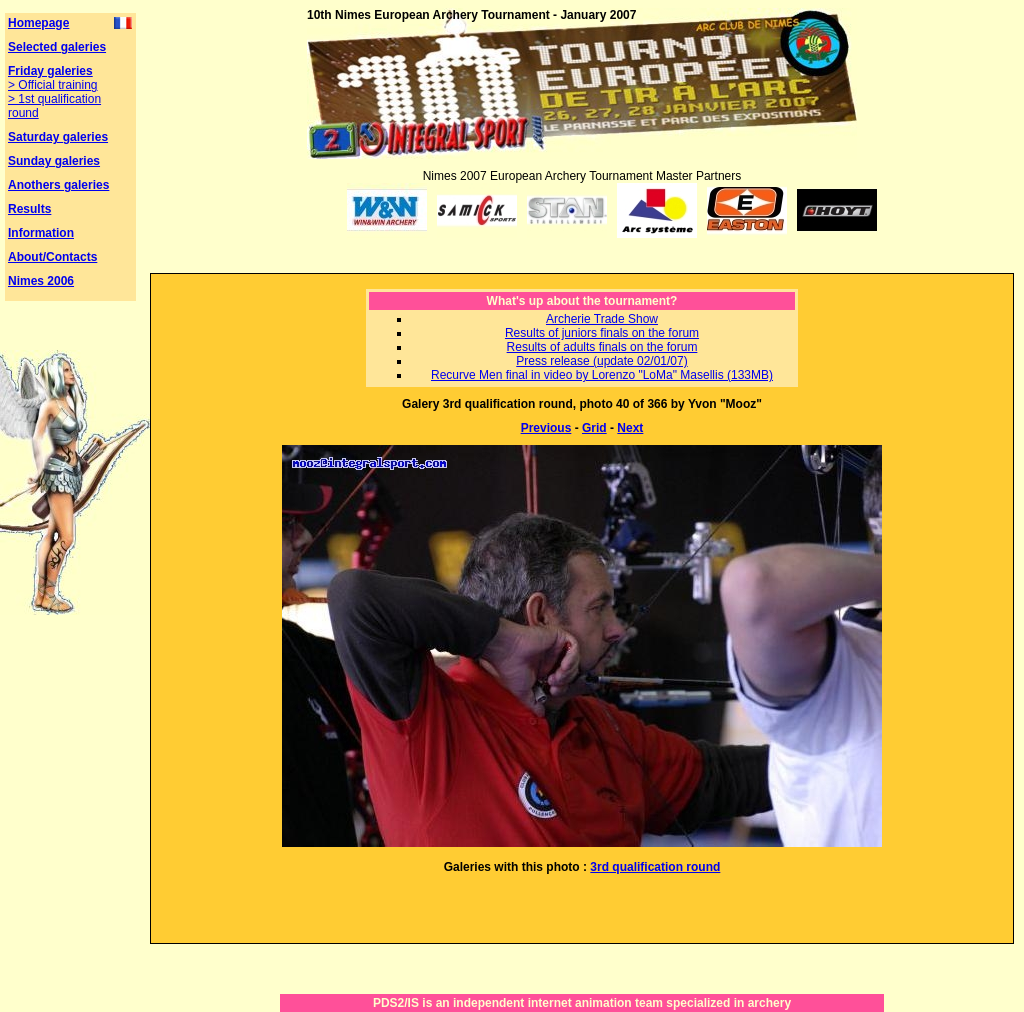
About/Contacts (52, 257)
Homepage (38, 23)
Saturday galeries (58, 137)
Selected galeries (57, 47)
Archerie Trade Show (602, 319)
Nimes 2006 (41, 281)
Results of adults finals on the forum (602, 347)
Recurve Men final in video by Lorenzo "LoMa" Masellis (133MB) (602, 375)
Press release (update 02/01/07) (601, 361)
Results (29, 209)
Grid (594, 428)
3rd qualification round (655, 867)
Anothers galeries (58, 185)
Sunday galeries (54, 161)
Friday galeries (50, 71)
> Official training (53, 85)
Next (630, 428)
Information (41, 233)
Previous (546, 428)
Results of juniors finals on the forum (602, 333)
